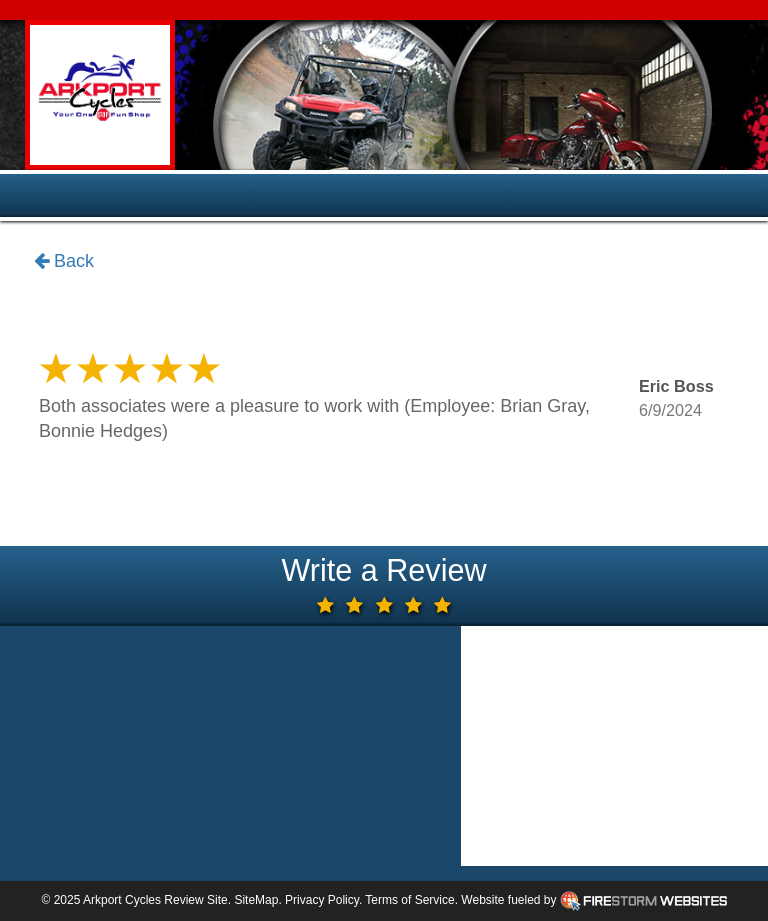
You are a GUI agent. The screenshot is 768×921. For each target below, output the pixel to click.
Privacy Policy (322, 900)
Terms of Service (409, 900)
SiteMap (256, 900)
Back (64, 262)
